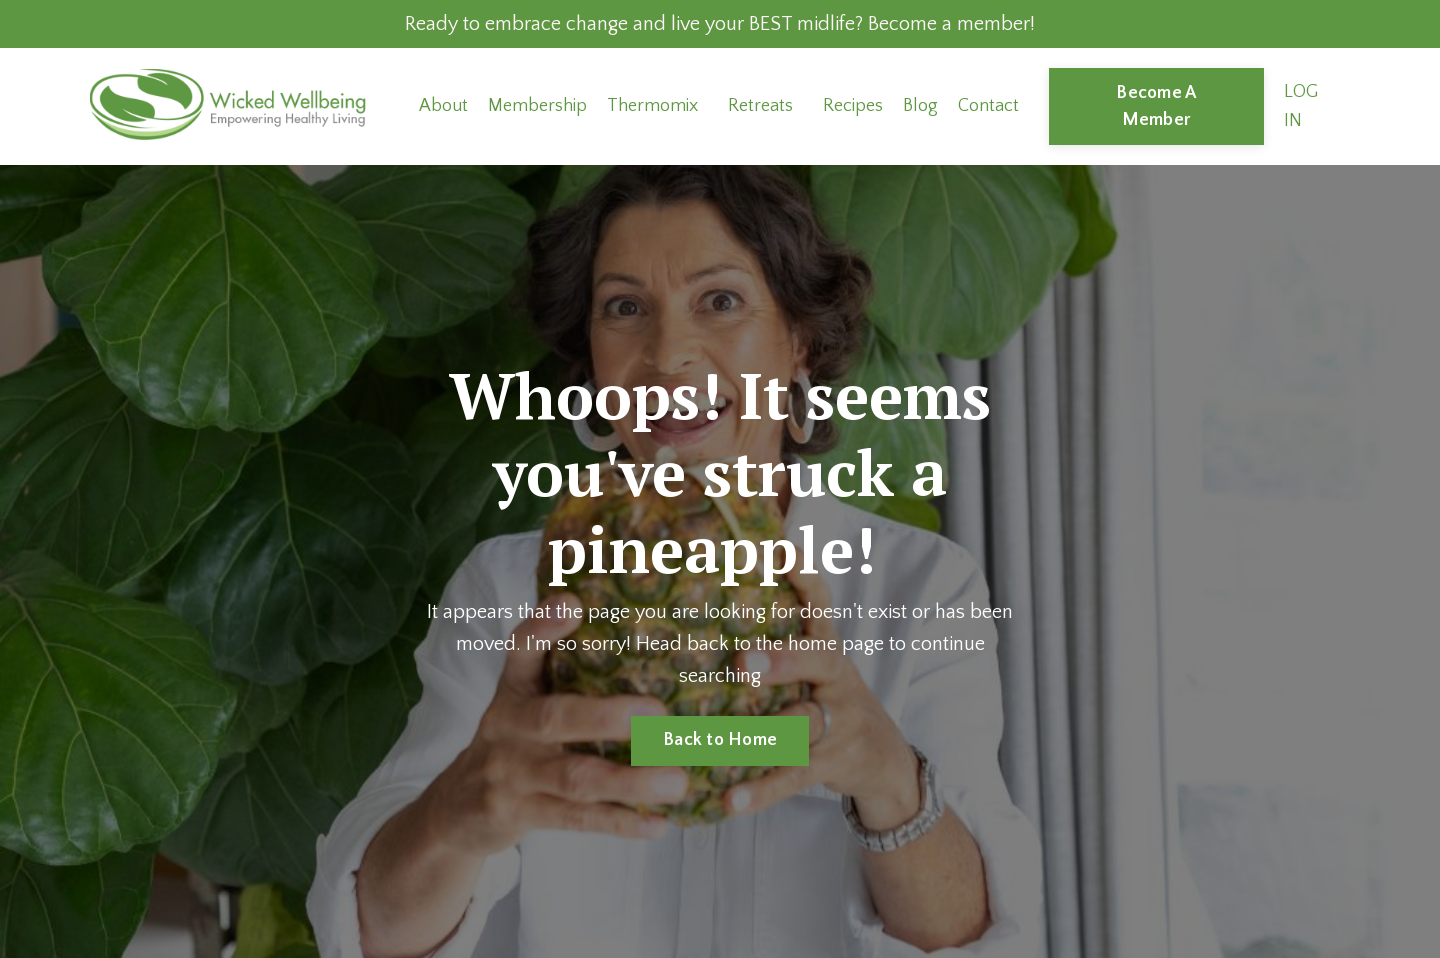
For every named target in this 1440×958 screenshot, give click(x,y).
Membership (537, 106)
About (443, 106)
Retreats (760, 106)
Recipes (853, 106)
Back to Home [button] (720, 740)
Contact (988, 106)
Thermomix (652, 106)
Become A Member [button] (1156, 106)
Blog (920, 106)
